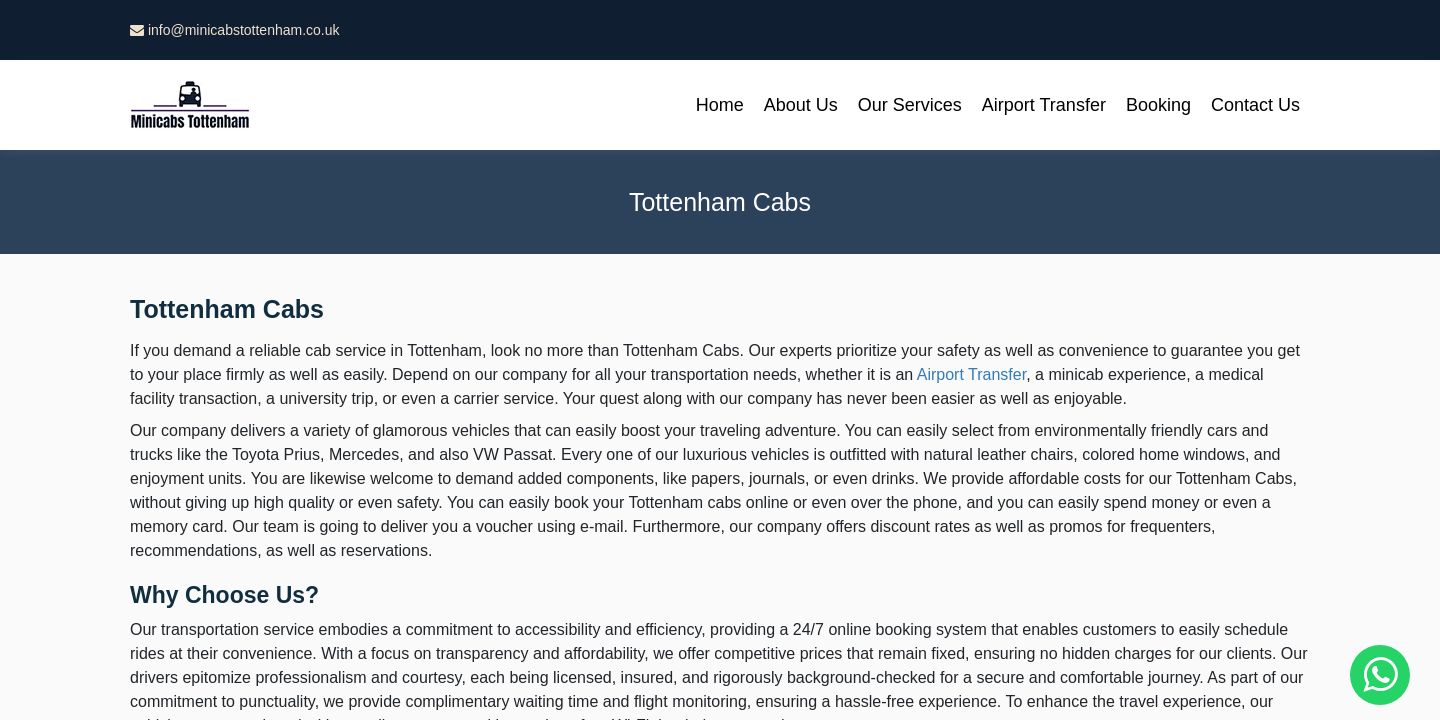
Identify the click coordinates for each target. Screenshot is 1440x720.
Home (720, 105)
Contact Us (1255, 105)
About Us (801, 105)
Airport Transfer (1044, 105)
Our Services (910, 105)
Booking (1158, 105)
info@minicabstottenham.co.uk (235, 30)
